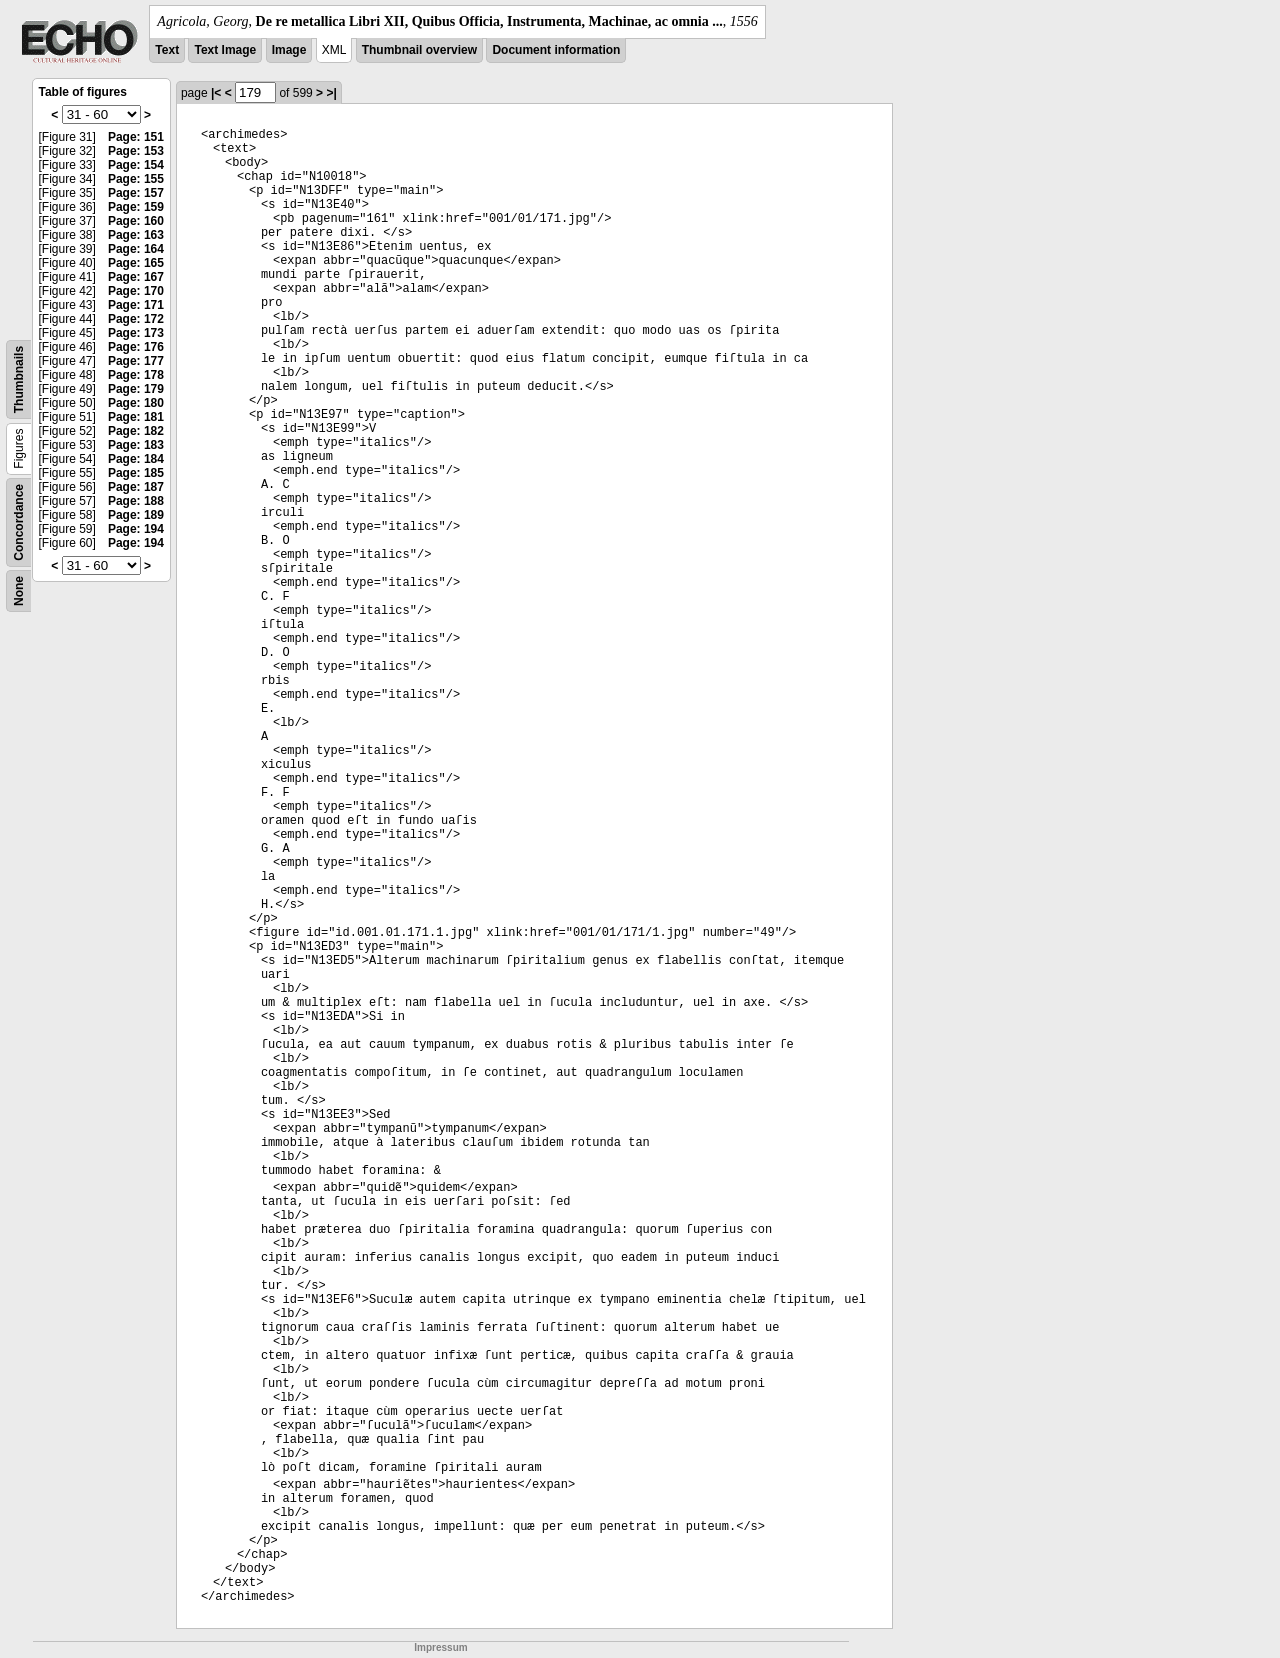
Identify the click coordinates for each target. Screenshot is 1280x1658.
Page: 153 (136, 151)
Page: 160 (136, 221)
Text (167, 50)
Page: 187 (136, 487)
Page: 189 (136, 515)
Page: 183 (136, 445)
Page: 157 (136, 193)
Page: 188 (136, 501)
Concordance (19, 522)
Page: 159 (136, 207)
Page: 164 (136, 249)
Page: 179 (136, 389)
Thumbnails (19, 379)
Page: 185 (136, 473)
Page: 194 (136, 529)
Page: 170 (136, 291)
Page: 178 (136, 375)
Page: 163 (136, 235)
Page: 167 (136, 277)
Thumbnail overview (419, 50)
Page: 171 (136, 305)
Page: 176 (136, 347)
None (19, 591)
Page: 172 (136, 319)
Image (289, 50)
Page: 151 (136, 137)
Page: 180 (136, 403)
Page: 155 (136, 179)
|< (216, 93)
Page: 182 (136, 431)
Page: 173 (136, 333)
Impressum (440, 1647)
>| (331, 93)
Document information (556, 50)
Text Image (225, 50)
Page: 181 (136, 417)
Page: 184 (136, 459)
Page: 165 (136, 263)
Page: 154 (136, 165)
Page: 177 (136, 361)
